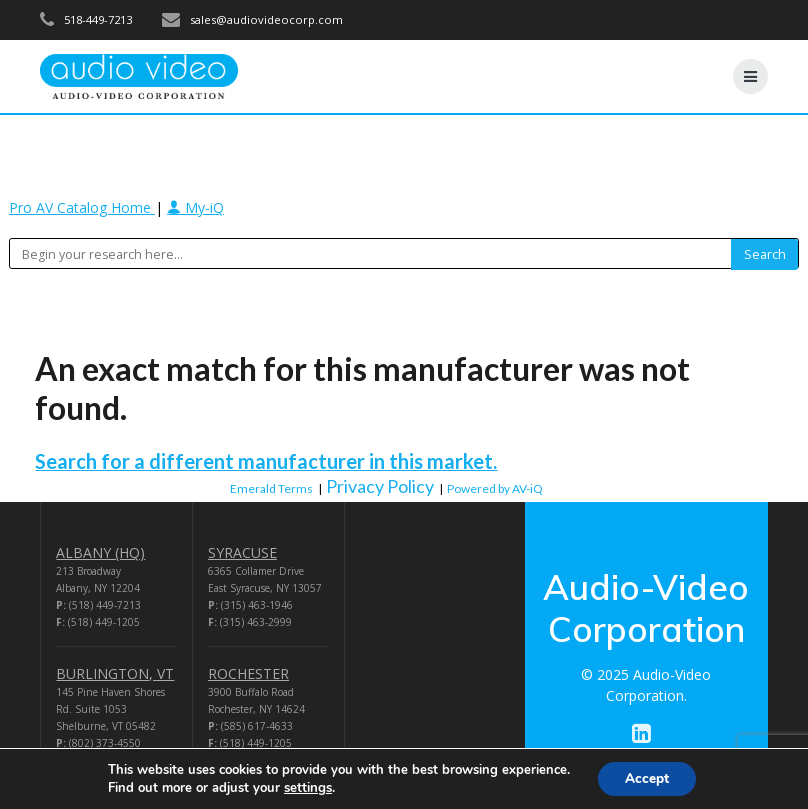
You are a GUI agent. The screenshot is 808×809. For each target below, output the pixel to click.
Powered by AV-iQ (495, 488)
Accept (647, 777)
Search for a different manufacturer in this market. (266, 461)
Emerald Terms (271, 488)
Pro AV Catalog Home (82, 207)
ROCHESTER (248, 673)
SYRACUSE (242, 552)
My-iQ (195, 207)
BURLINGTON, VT (115, 673)
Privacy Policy (380, 486)
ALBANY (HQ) (100, 552)
